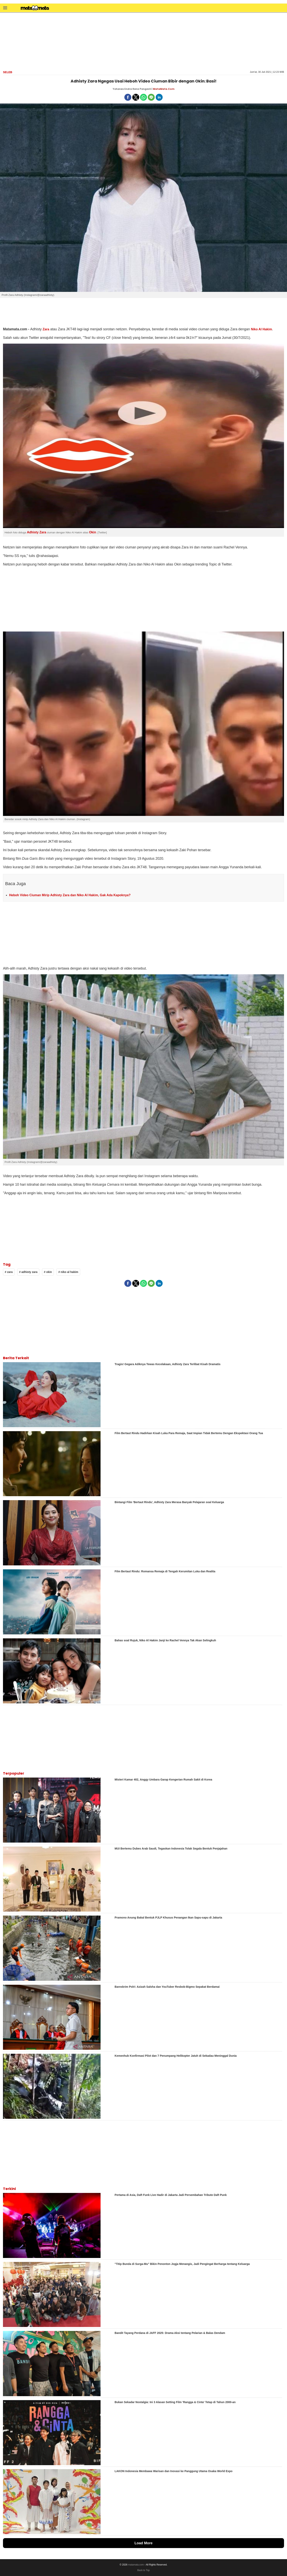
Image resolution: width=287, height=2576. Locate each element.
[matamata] (35, 8)
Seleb (7, 72)
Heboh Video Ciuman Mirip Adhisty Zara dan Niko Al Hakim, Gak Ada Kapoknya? (70, 895)
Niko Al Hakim (261, 329)
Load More (143, 2543)
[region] (143, 41)
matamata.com (136, 2564)
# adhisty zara (28, 1272)
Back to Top (143, 2570)
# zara (9, 1272)
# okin (48, 1272)
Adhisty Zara (36, 532)
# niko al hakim (68, 1272)
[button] (5, 8)
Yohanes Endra (122, 89)
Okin (92, 532)
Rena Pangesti (141, 89)
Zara (46, 329)
